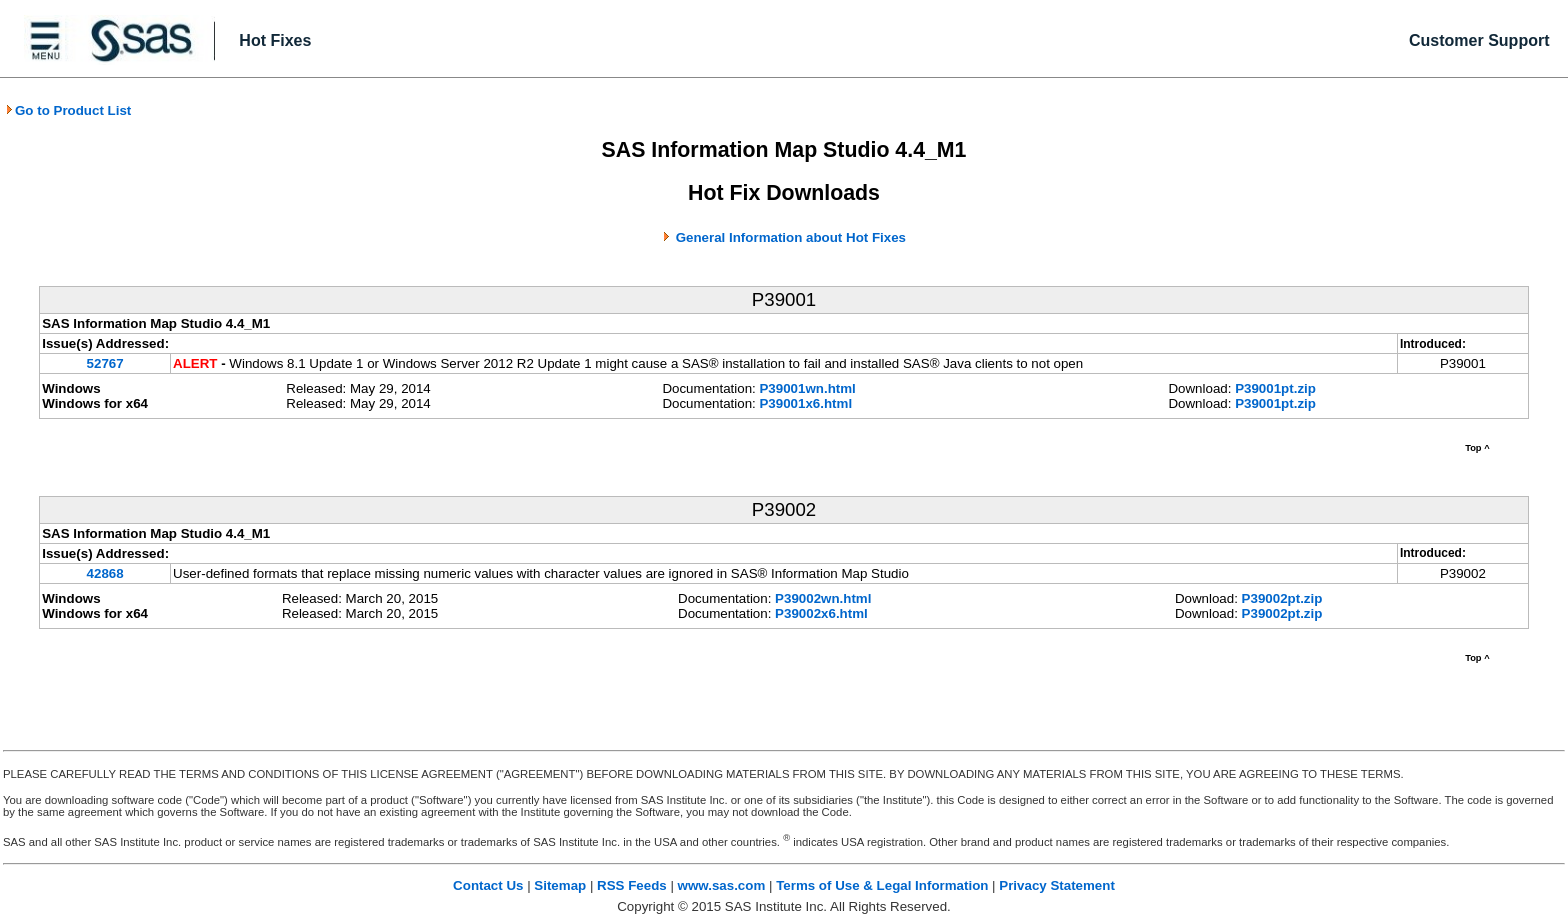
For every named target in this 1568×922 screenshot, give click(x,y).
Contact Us (488, 885)
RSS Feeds (632, 885)
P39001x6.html (805, 403)
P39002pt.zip (1282, 598)
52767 (105, 363)
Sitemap (560, 885)
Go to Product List (68, 110)
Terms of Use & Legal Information (882, 885)
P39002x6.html (821, 613)
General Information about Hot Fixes (791, 237)
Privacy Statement (1057, 885)
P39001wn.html (807, 388)
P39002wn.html (823, 598)
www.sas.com (722, 885)
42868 (105, 573)
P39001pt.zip (1275, 388)
